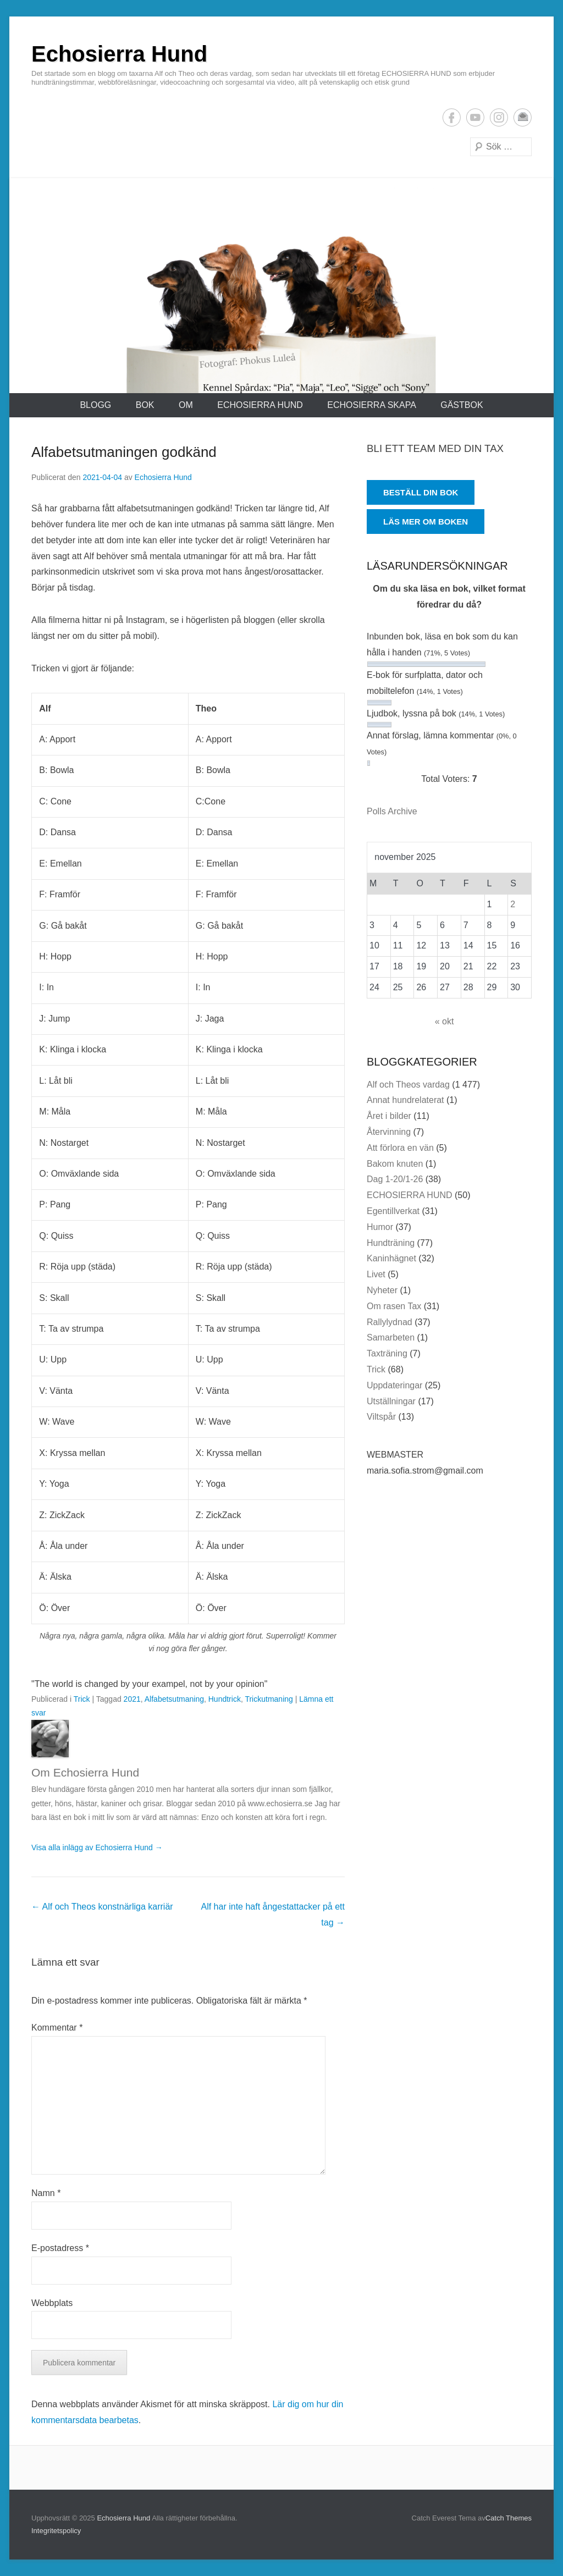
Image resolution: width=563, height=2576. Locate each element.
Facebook (452, 117)
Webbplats (52, 2303)
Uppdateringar (394, 1385)
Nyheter (382, 1290)
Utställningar (391, 1401)
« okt (444, 1021)
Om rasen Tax (394, 1306)
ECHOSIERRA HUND (260, 405)
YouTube (475, 117)
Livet (376, 1274)
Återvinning (389, 1132)
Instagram (499, 117)
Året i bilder (389, 1116)
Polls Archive (392, 811)
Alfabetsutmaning (174, 1699)
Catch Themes (508, 2518)
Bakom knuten (395, 1163)
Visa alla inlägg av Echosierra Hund (97, 1847)
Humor (380, 1227)
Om (186, 405)
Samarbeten (391, 1337)
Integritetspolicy (56, 2531)
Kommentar (56, 2027)
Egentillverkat (393, 1211)
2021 (132, 1699)
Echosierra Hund (119, 54)
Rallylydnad (389, 1322)
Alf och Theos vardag (408, 1084)
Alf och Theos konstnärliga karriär (102, 1906)
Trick (82, 1699)
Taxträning (387, 1353)
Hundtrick (224, 1699)
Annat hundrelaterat (405, 1100)
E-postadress (523, 117)
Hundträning (391, 1243)
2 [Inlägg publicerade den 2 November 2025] (512, 904)
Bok (145, 405)
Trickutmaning (268, 1699)
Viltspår (381, 1416)
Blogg (95, 405)
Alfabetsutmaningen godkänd (124, 452)
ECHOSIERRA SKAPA (371, 405)
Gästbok (461, 405)
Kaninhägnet (391, 1258)
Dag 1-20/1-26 (395, 1179)
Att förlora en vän (400, 1147)
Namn (45, 2193)
